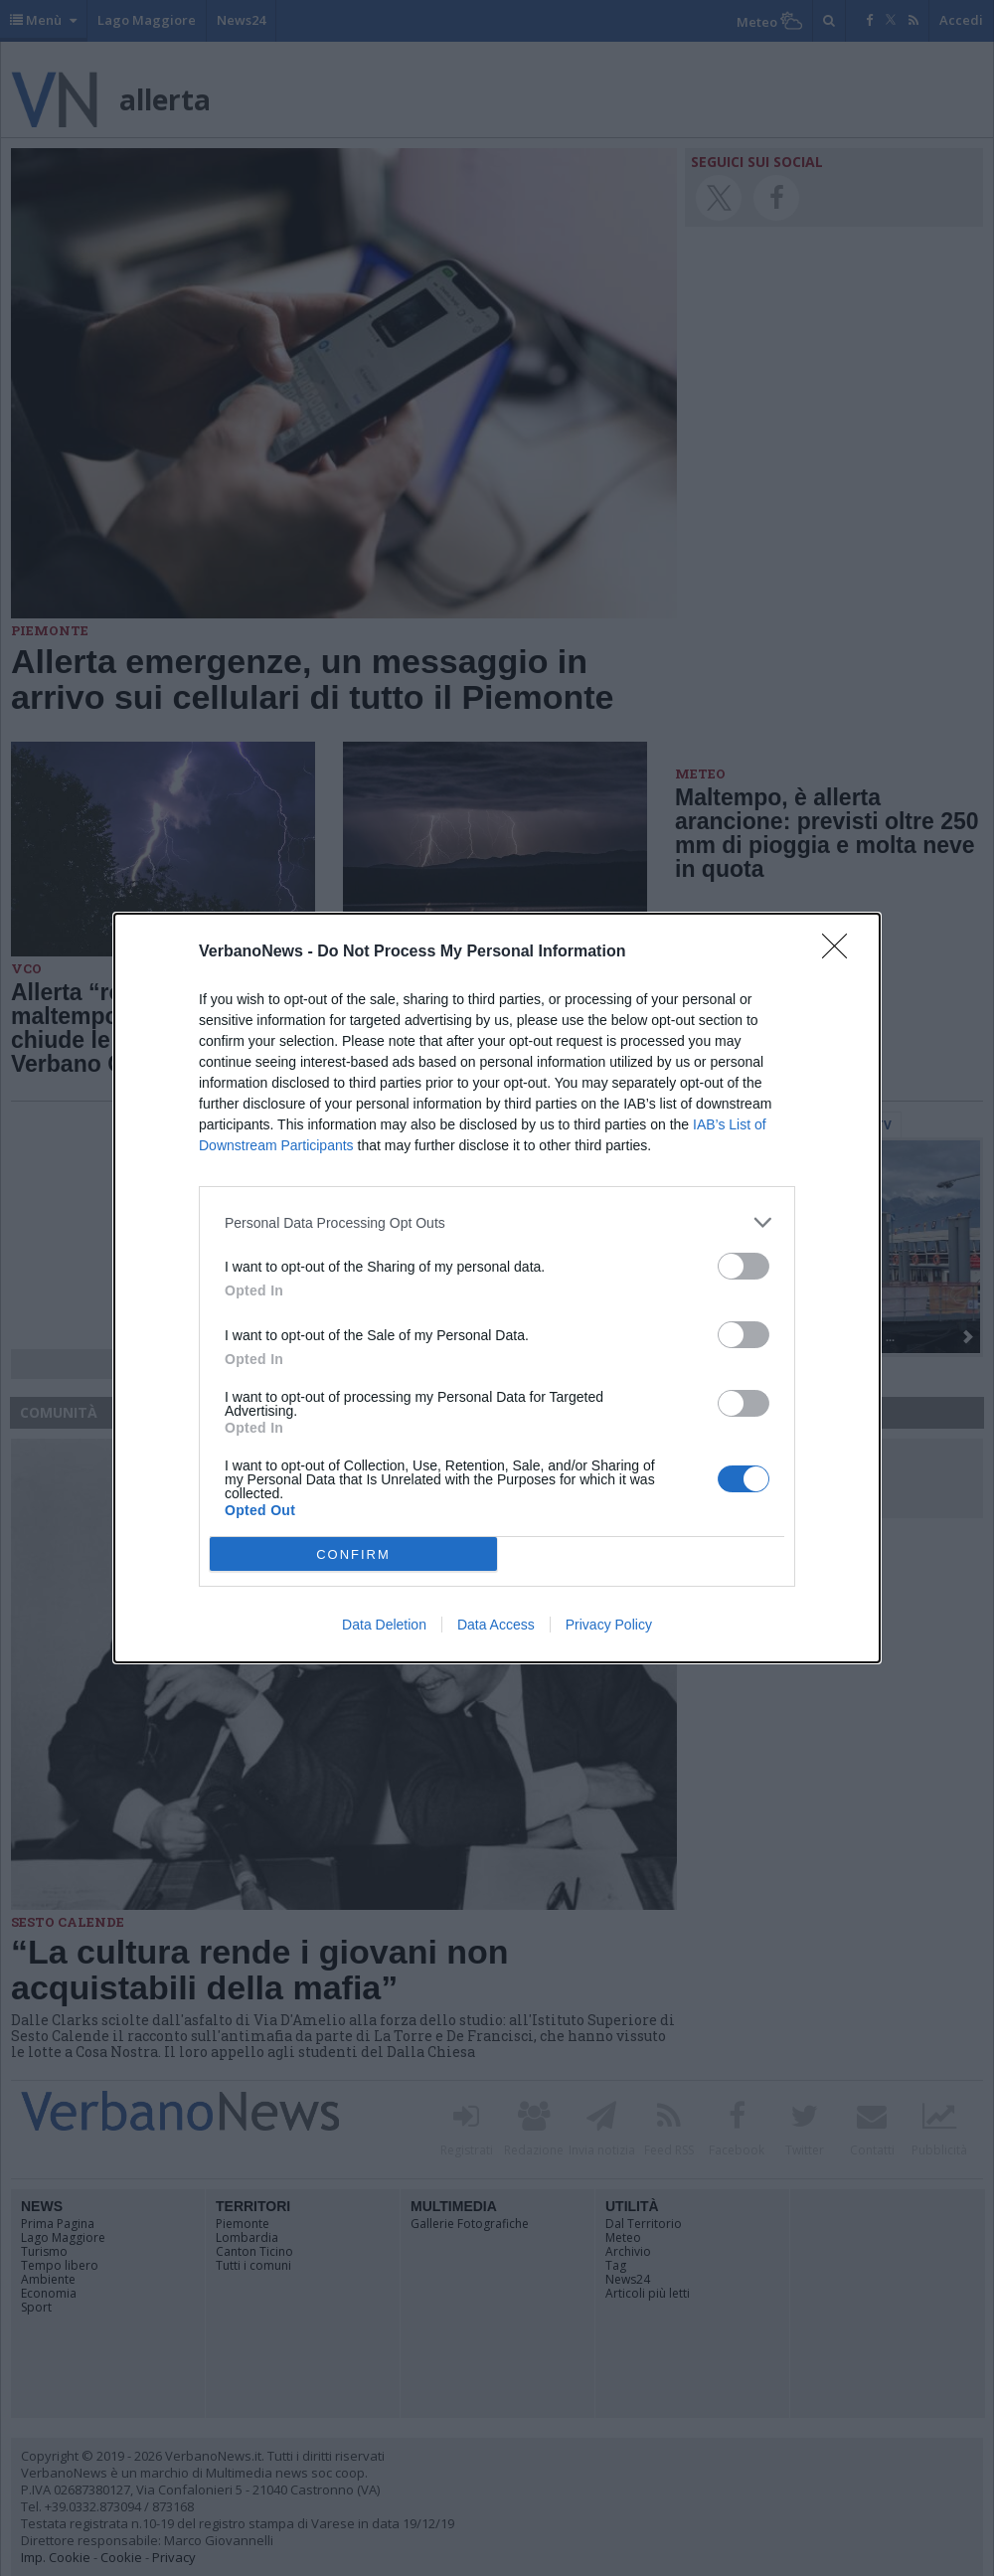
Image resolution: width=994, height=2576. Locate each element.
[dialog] (497, 1288)
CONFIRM (353, 1554)
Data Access (496, 1624)
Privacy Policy (609, 1624)
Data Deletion (384, 1624)
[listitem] (497, 1222)
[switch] (743, 1266)
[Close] (841, 952)
